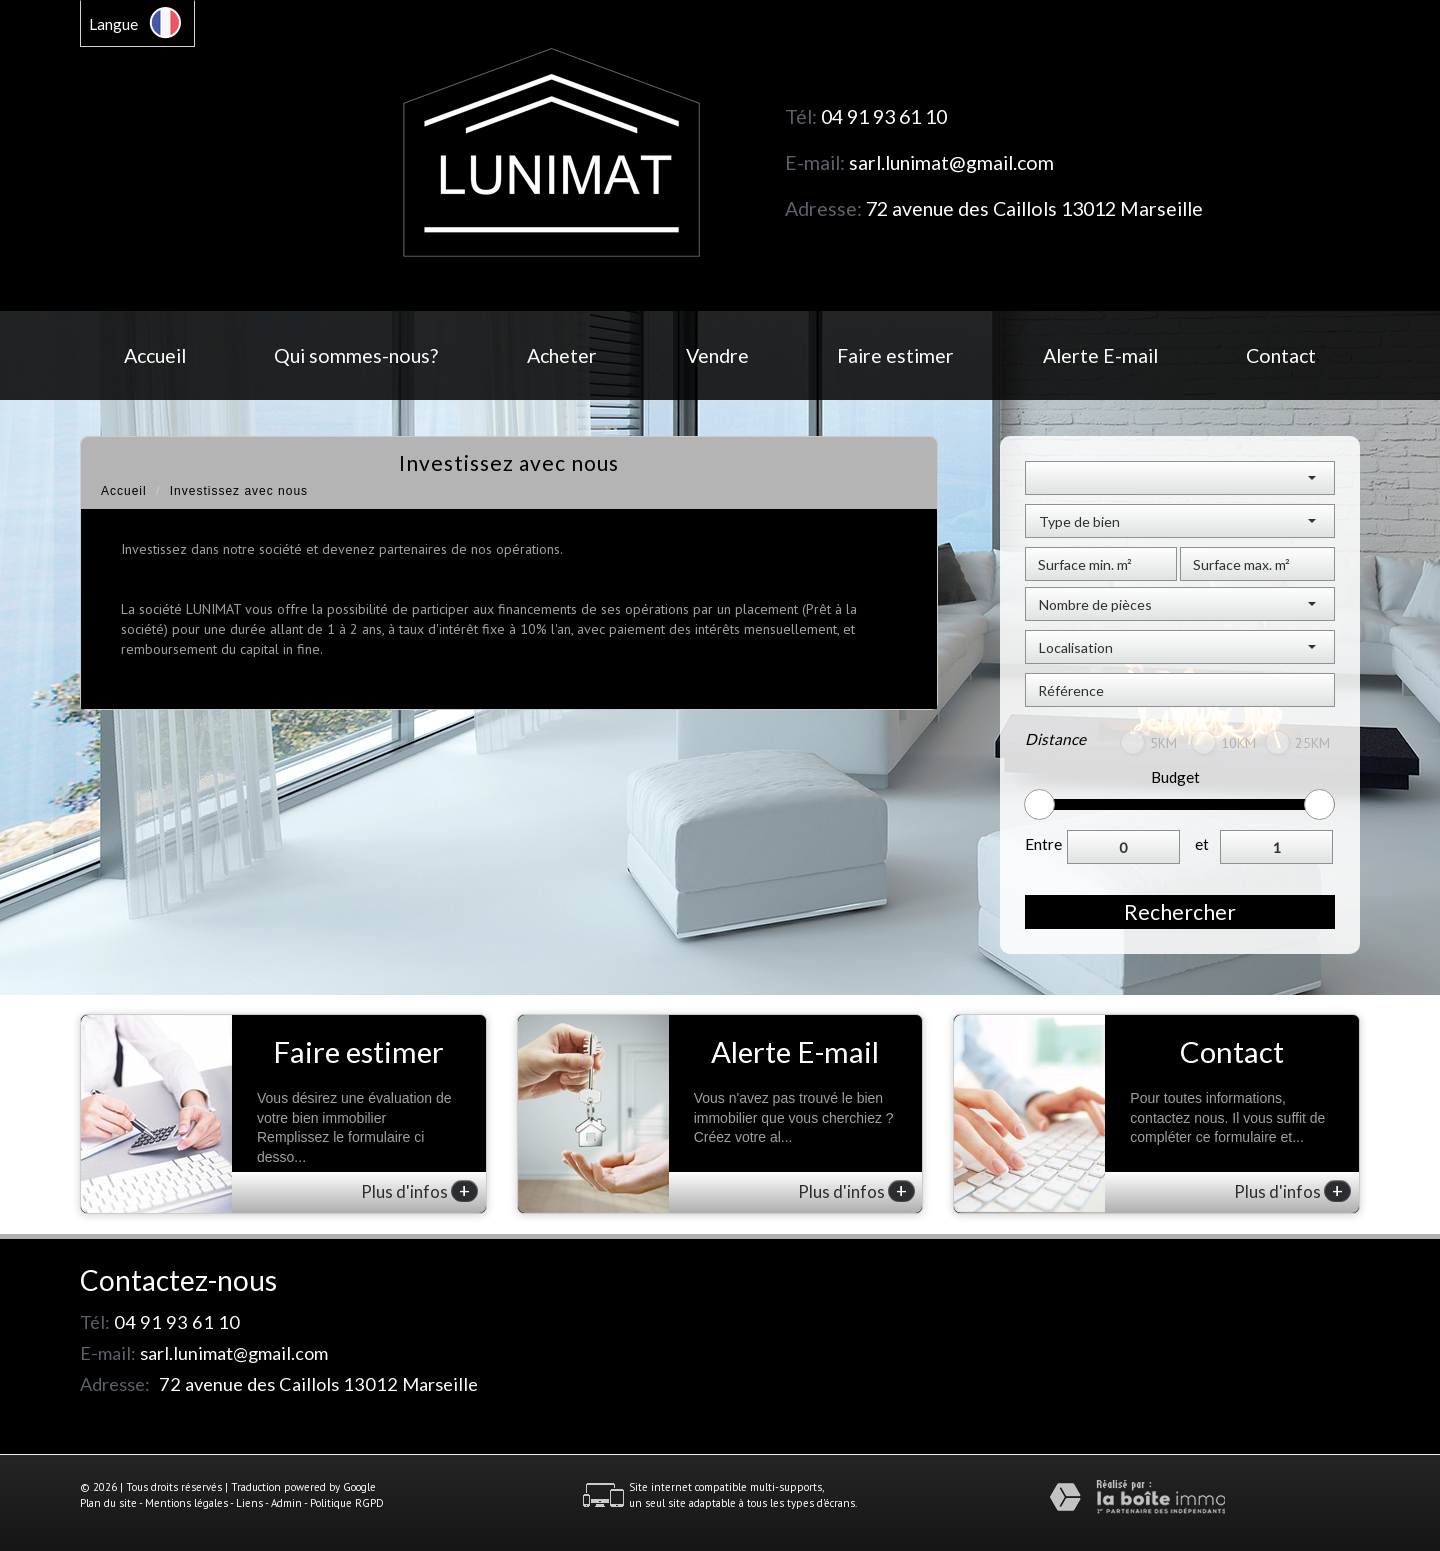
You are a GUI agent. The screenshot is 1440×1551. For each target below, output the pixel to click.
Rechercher (1180, 911)
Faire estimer (895, 355)
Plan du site (108, 1503)
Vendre (717, 355)
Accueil (155, 355)
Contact (1281, 355)
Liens (249, 1503)
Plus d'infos (419, 1191)
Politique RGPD (347, 1503)
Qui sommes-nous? (356, 355)
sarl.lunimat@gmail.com (951, 162)
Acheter (562, 355)
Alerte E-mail (1100, 355)
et (1202, 844)
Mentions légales (186, 1503)
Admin (286, 1503)
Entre (1043, 844)
